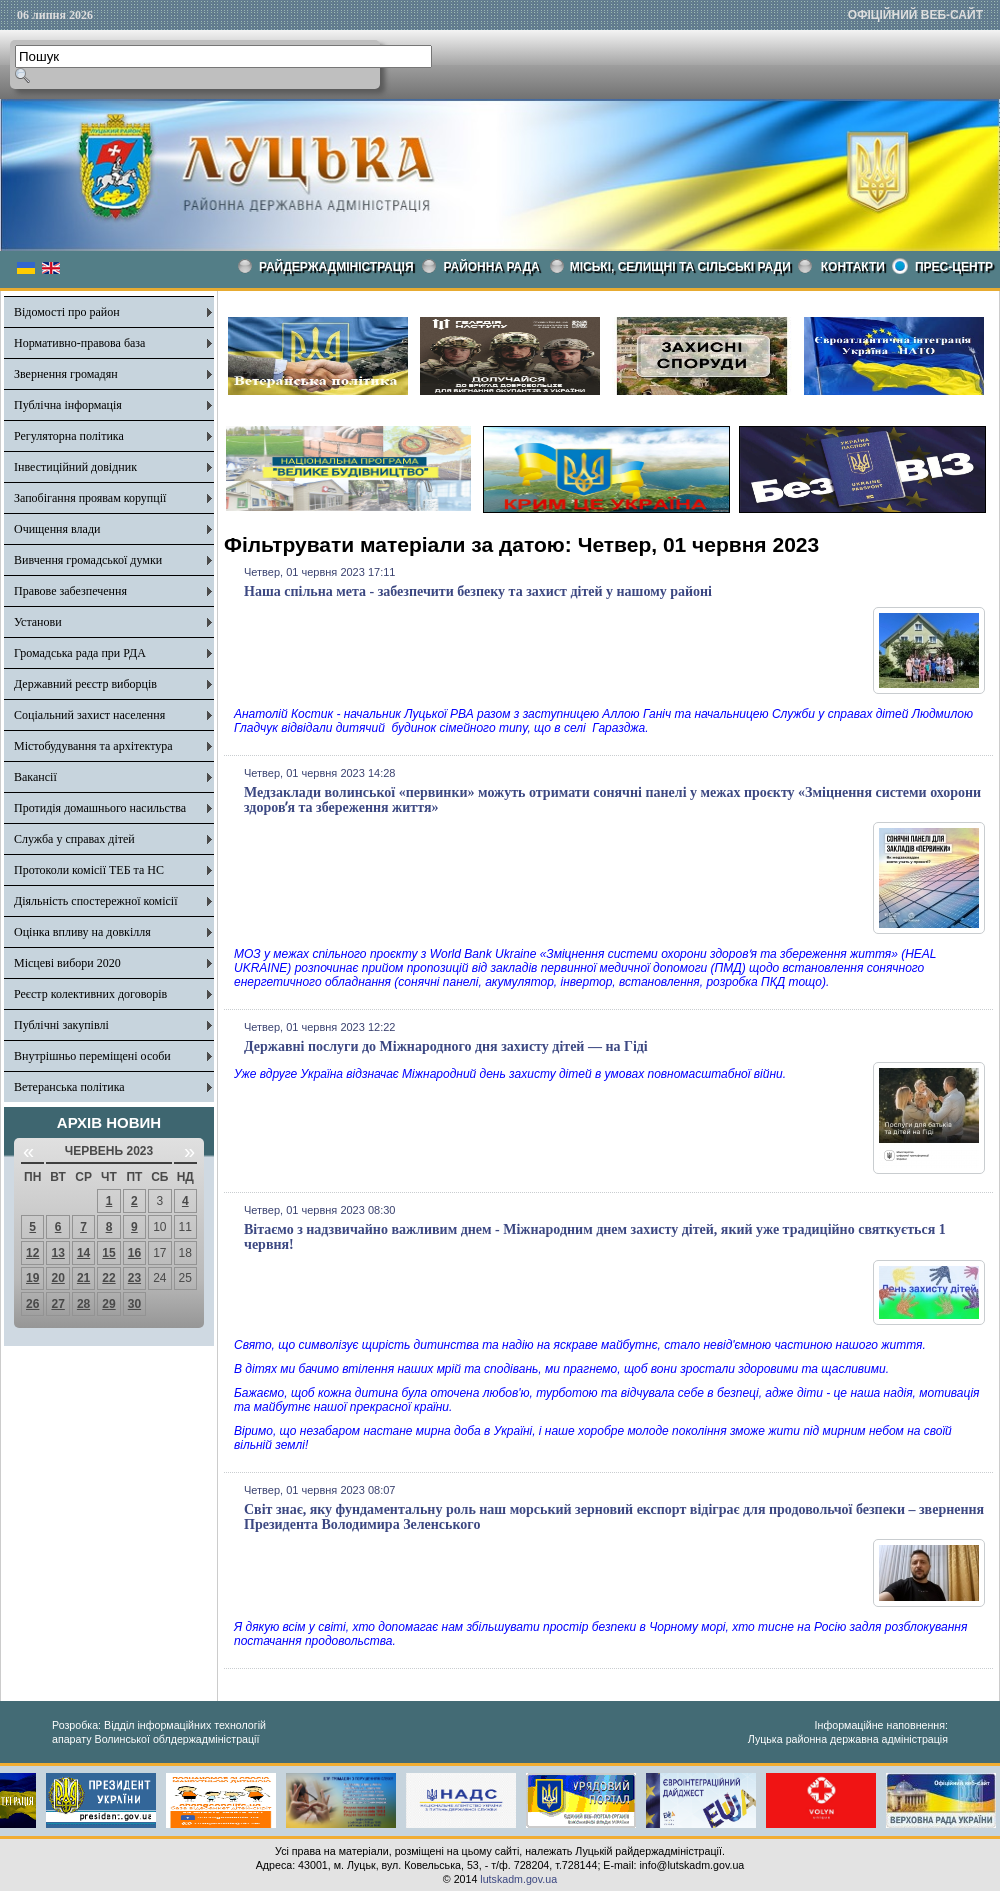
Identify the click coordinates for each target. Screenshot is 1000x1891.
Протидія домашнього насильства (100, 808)
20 (57, 1278)
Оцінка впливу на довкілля (82, 932)
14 (83, 1253)
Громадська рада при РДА (80, 653)
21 (83, 1278)
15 (108, 1253)
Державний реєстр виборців (85, 684)
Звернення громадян (66, 374)
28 (83, 1304)
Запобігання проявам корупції (90, 498)
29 (108, 1304)
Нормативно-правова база (79, 343)
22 (108, 1278)
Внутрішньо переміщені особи (92, 1056)
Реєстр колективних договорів (90, 994)
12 (32, 1253)
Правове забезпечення (70, 591)
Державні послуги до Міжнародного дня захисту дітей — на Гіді (446, 1046)
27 (57, 1304)
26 (32, 1304)
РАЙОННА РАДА (492, 267)
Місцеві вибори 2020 (67, 963)
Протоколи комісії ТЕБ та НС (89, 870)
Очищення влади (57, 529)
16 (134, 1253)
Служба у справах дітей (74, 839)
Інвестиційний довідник (75, 467)
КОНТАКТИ (853, 267)
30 (134, 1304)
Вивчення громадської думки (88, 560)
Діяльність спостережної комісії (96, 901)
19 (32, 1278)
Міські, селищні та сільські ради (680, 267)
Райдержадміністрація (336, 267)
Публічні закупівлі (61, 1025)
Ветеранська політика (69, 1087)
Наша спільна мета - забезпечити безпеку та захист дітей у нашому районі (478, 591)
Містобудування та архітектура (93, 746)
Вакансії (35, 777)
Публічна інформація (68, 405)
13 (57, 1253)
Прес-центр (954, 267)
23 (134, 1278)
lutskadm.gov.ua (518, 1879)
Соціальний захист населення (89, 715)
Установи (38, 622)
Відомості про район (67, 312)
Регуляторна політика (69, 436)
